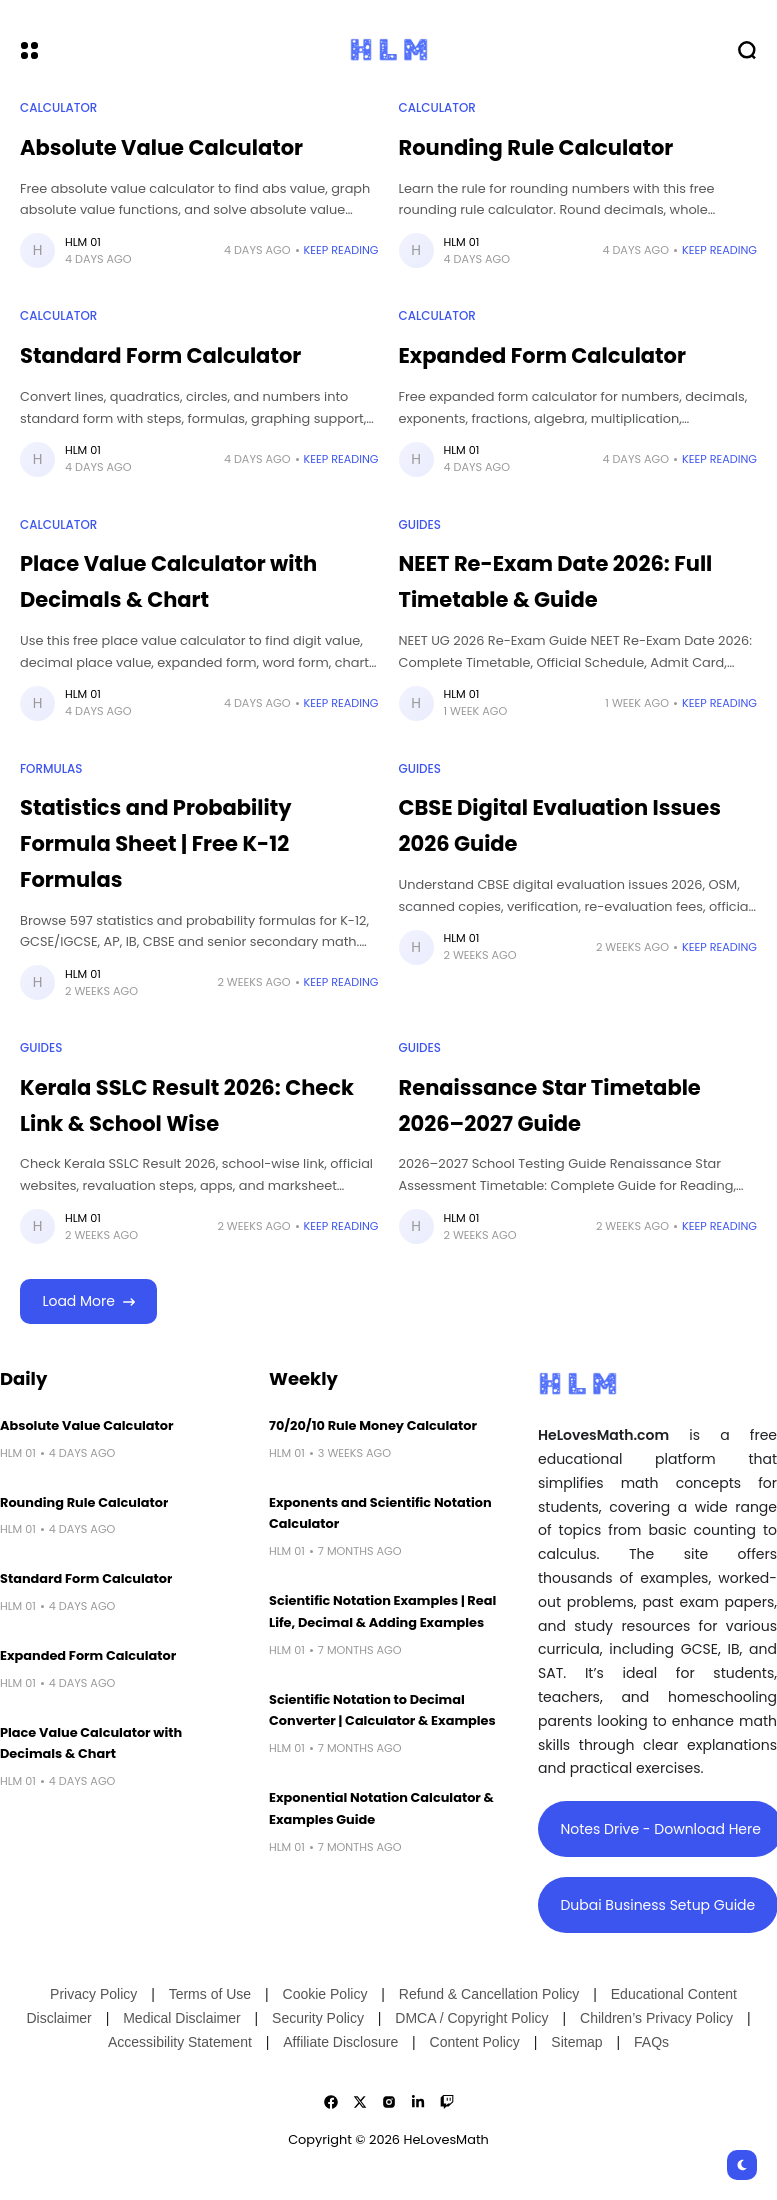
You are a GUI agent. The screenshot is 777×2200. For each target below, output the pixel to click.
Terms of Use (210, 1994)
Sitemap (576, 2042)
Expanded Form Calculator (543, 355)
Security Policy (318, 2018)
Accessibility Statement (180, 2042)
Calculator (58, 108)
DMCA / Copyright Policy (471, 2018)
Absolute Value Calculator (161, 147)
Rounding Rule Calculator (536, 147)
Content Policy (475, 2042)
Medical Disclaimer (181, 2018)
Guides (420, 525)
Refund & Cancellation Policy (489, 1994)
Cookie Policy (325, 1994)
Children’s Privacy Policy (656, 2018)
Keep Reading (341, 250)
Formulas (51, 769)
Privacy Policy (93, 1994)
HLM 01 (83, 242)
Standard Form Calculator (160, 355)
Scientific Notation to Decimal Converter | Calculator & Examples (382, 1710)
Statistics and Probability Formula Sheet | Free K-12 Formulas (156, 843)
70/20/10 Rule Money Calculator (373, 1425)
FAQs (651, 2042)
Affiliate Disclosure (340, 2042)
